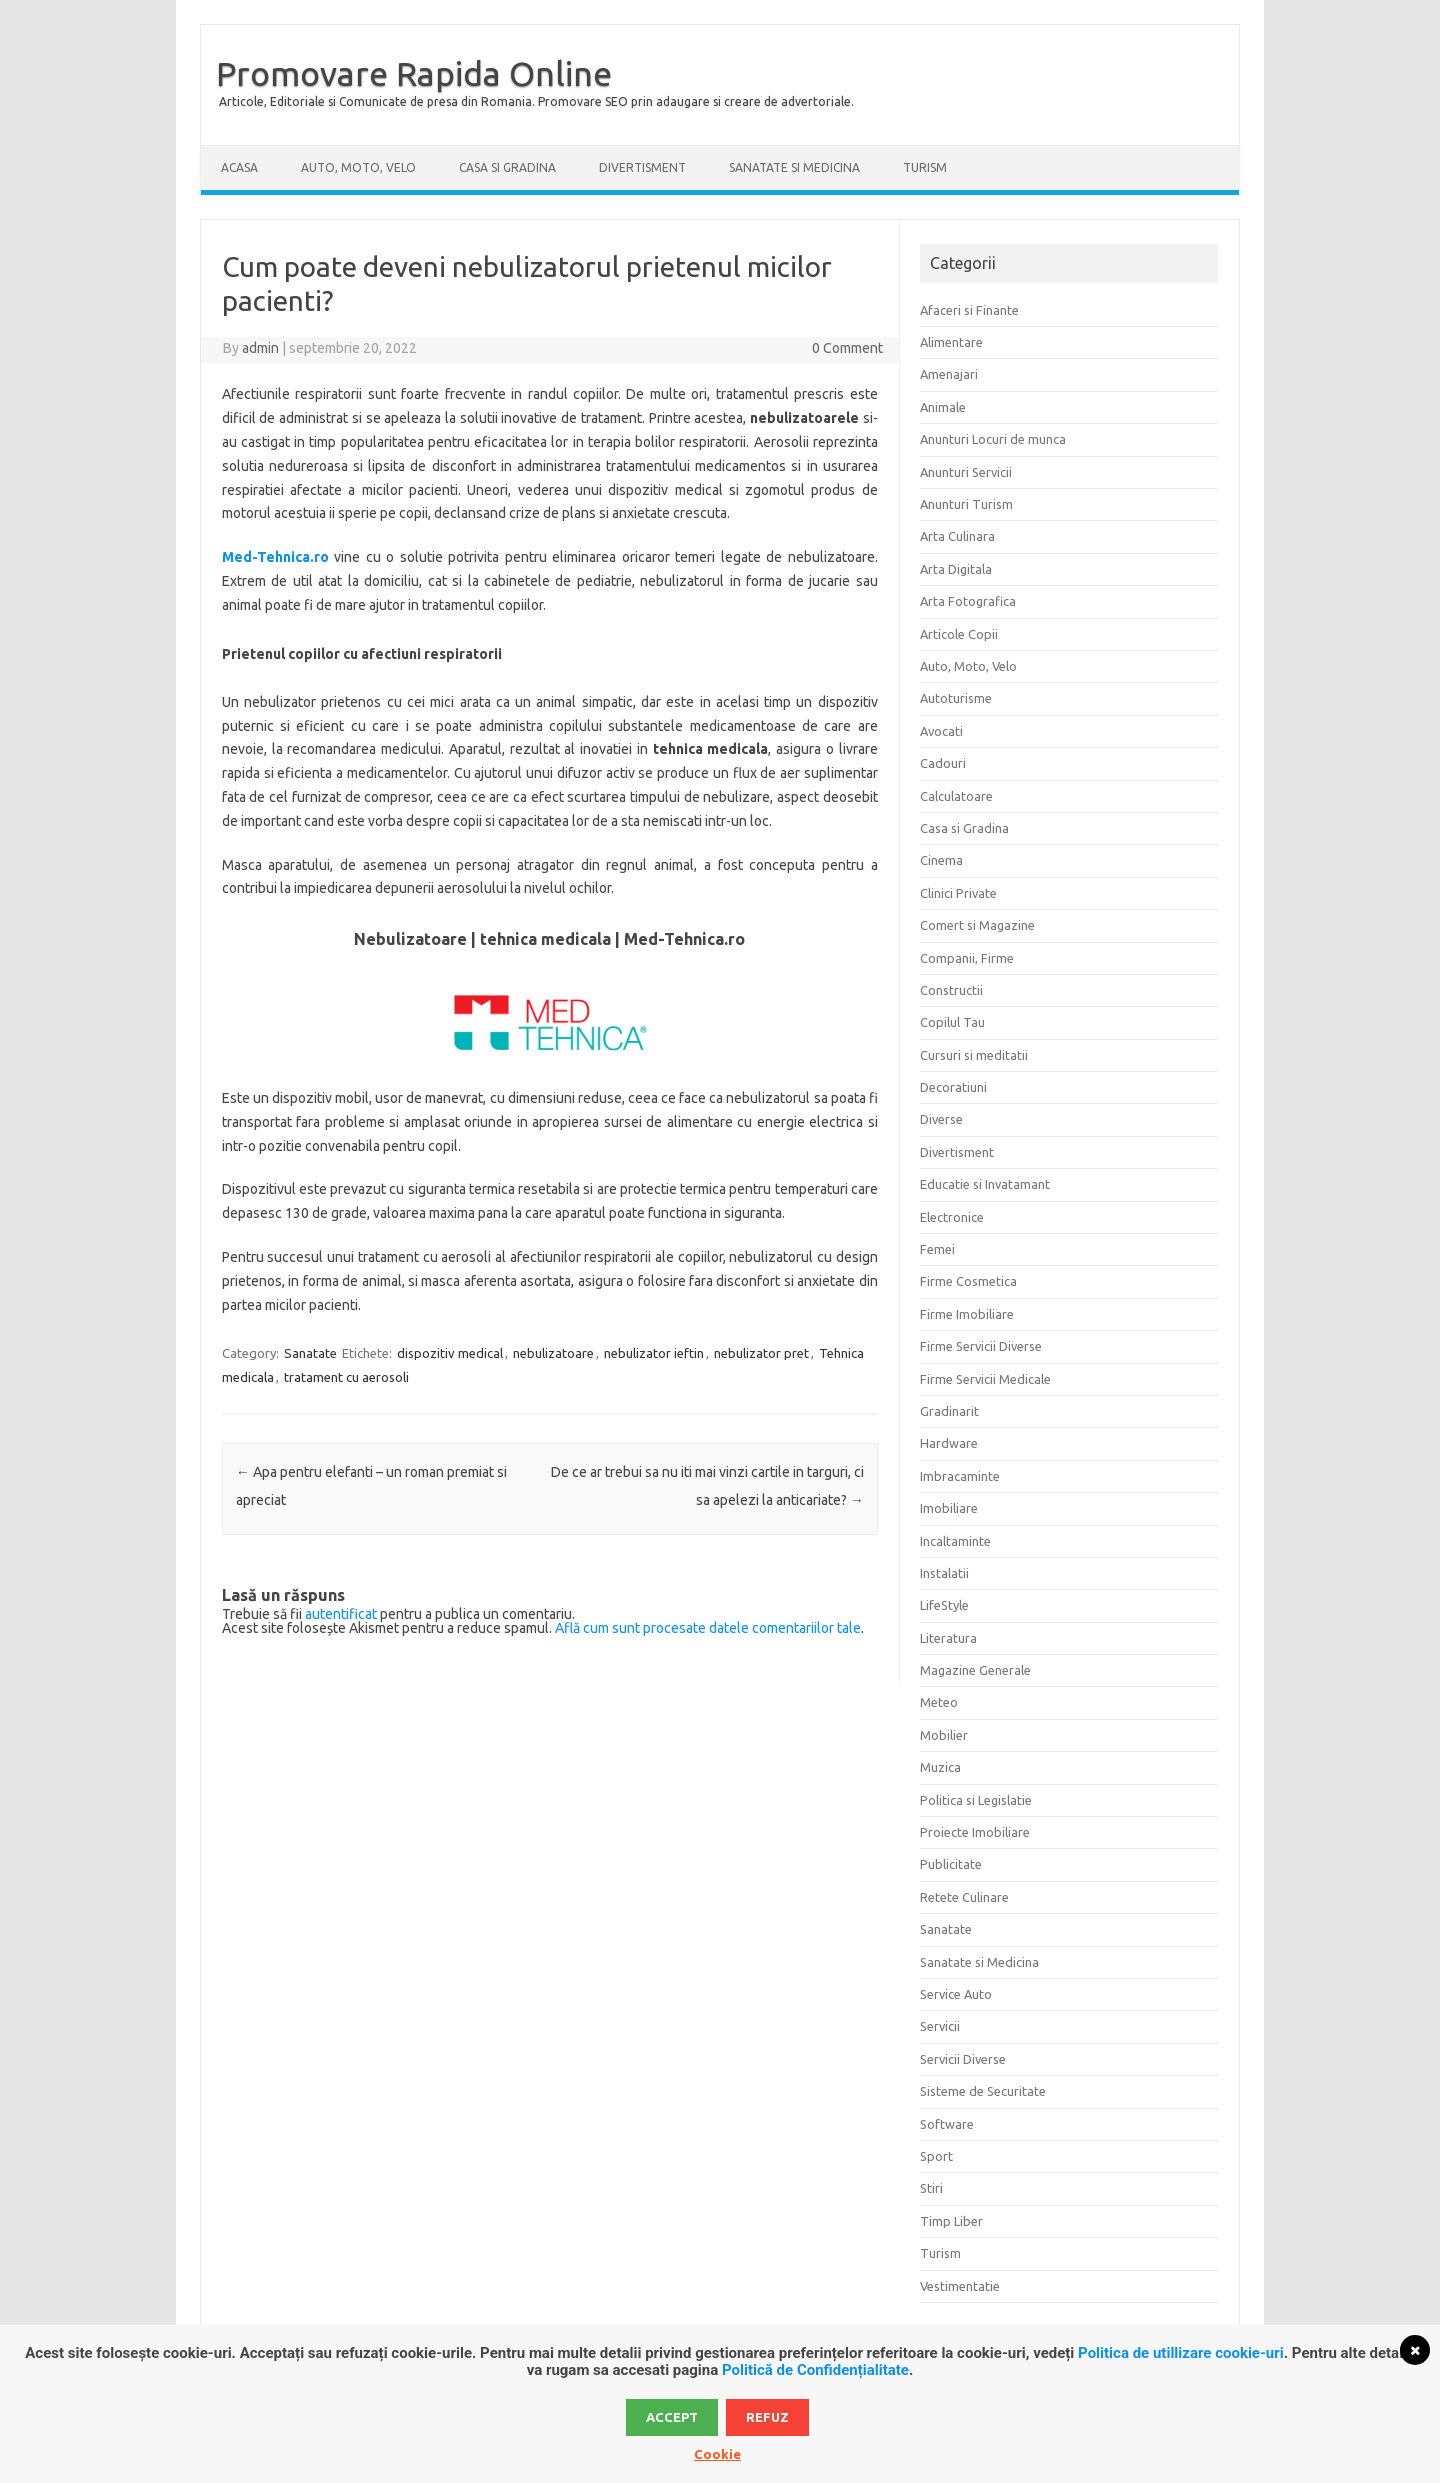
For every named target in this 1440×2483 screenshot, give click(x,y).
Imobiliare (949, 1508)
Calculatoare (956, 796)
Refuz (767, 2417)
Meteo (939, 1702)
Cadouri (943, 763)
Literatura (948, 1638)
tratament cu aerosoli (346, 1377)
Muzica (940, 1767)
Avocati (941, 731)
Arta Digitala (956, 569)
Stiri (931, 2188)
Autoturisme (956, 698)
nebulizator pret (761, 1353)
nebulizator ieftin (654, 1353)
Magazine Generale (975, 1670)
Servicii (940, 2026)
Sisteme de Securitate (983, 2091)
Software (947, 2124)
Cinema (941, 860)
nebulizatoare (553, 1353)
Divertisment (642, 167)
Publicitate (951, 1864)
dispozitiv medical (450, 1353)
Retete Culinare (964, 1897)
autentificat (341, 1614)
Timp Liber (951, 2221)
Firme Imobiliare (967, 1314)
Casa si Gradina (507, 167)
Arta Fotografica (968, 601)
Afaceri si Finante (969, 310)
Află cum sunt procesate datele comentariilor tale (708, 1628)
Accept (672, 2417)
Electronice (952, 1217)
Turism (925, 167)
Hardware (949, 1443)
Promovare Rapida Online (414, 73)
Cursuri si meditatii (974, 1055)
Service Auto (956, 1994)
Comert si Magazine (977, 925)
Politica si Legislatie (976, 1800)
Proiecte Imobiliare (975, 1832)
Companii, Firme (967, 958)
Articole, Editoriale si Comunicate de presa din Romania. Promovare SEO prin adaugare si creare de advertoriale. (536, 101)
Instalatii (944, 1573)
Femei (937, 1249)
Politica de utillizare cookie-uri (1181, 2353)
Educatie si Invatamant (985, 1184)
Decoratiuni (953, 1087)
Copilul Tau (952, 1022)
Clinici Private (958, 893)
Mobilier (944, 1735)
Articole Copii (959, 634)
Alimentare (951, 342)
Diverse (941, 1119)
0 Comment (847, 348)
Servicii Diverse (963, 2059)
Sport (936, 2156)
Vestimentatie (960, 2286)
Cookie (717, 2454)
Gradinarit (949, 1411)
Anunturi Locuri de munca (993, 439)
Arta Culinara (957, 536)
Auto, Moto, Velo (358, 167)
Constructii (951, 990)
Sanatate (310, 1353)
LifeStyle (944, 1605)
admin (260, 348)
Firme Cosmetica (968, 1281)
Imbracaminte (960, 1476)
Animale (943, 407)
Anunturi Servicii (966, 472)
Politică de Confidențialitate (815, 2370)
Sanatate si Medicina (794, 167)
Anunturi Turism (966, 504)
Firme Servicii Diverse (981, 1346)
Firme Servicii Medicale (985, 1379)
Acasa (239, 167)
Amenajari (949, 374)
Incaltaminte (955, 1541)
